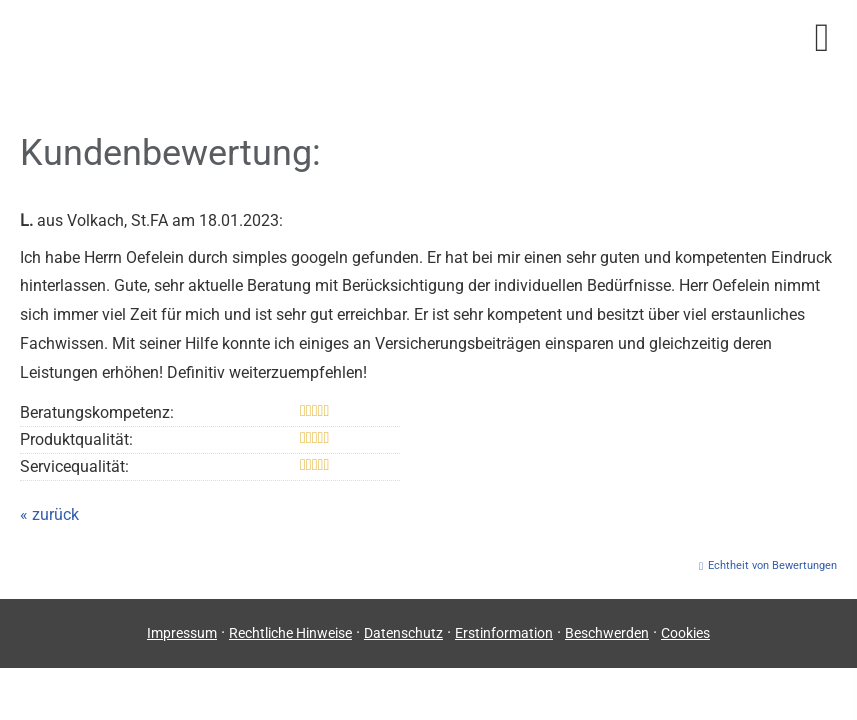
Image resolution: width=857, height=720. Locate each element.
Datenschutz (403, 633)
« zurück (49, 514)
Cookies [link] (685, 633)
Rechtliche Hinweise (290, 633)
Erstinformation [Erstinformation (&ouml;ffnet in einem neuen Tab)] (504, 633)
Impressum (182, 633)
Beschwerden (607, 633)
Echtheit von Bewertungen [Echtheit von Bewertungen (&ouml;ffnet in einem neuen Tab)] (772, 565)
